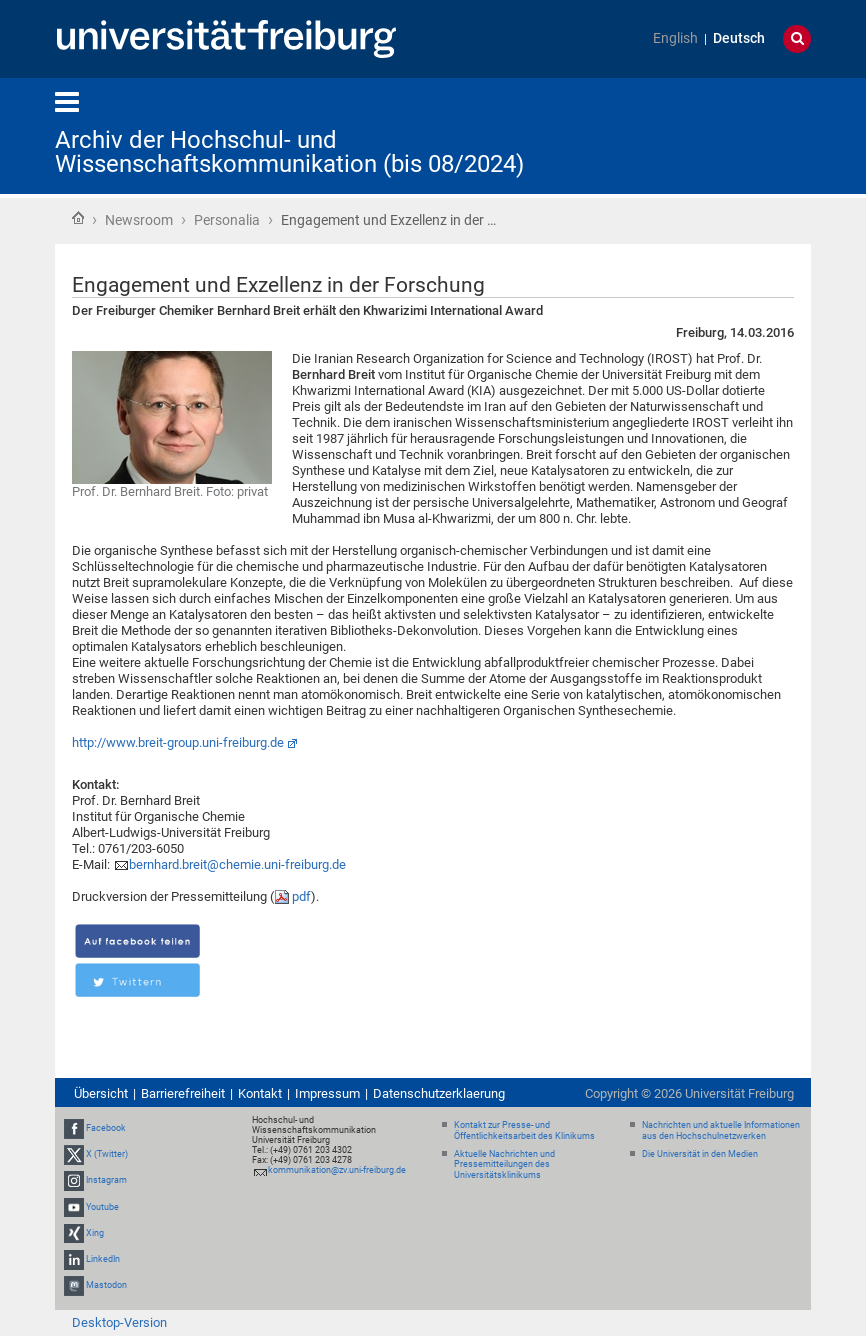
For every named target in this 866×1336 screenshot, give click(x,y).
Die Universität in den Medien (700, 1154)
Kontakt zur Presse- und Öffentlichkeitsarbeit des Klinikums (524, 1130)
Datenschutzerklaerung (439, 1093)
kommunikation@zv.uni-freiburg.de (337, 1170)
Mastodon (106, 1285)
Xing (95, 1233)
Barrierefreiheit (183, 1093)
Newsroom (139, 220)
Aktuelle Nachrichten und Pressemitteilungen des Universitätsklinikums (504, 1165)
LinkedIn (103, 1259)
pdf (301, 896)
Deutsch (739, 38)
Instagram (106, 1181)
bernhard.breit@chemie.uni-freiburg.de (237, 864)
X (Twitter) (107, 1154)
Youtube (102, 1207)
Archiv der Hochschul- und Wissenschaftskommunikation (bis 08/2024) (289, 152)
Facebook (106, 1128)
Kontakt (260, 1093)
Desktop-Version (119, 1322)
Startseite (78, 218)
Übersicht (101, 1093)
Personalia (227, 220)
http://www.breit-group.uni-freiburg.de (178, 742)
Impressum (327, 1093)
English (675, 38)
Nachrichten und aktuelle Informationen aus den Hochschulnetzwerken (721, 1130)
